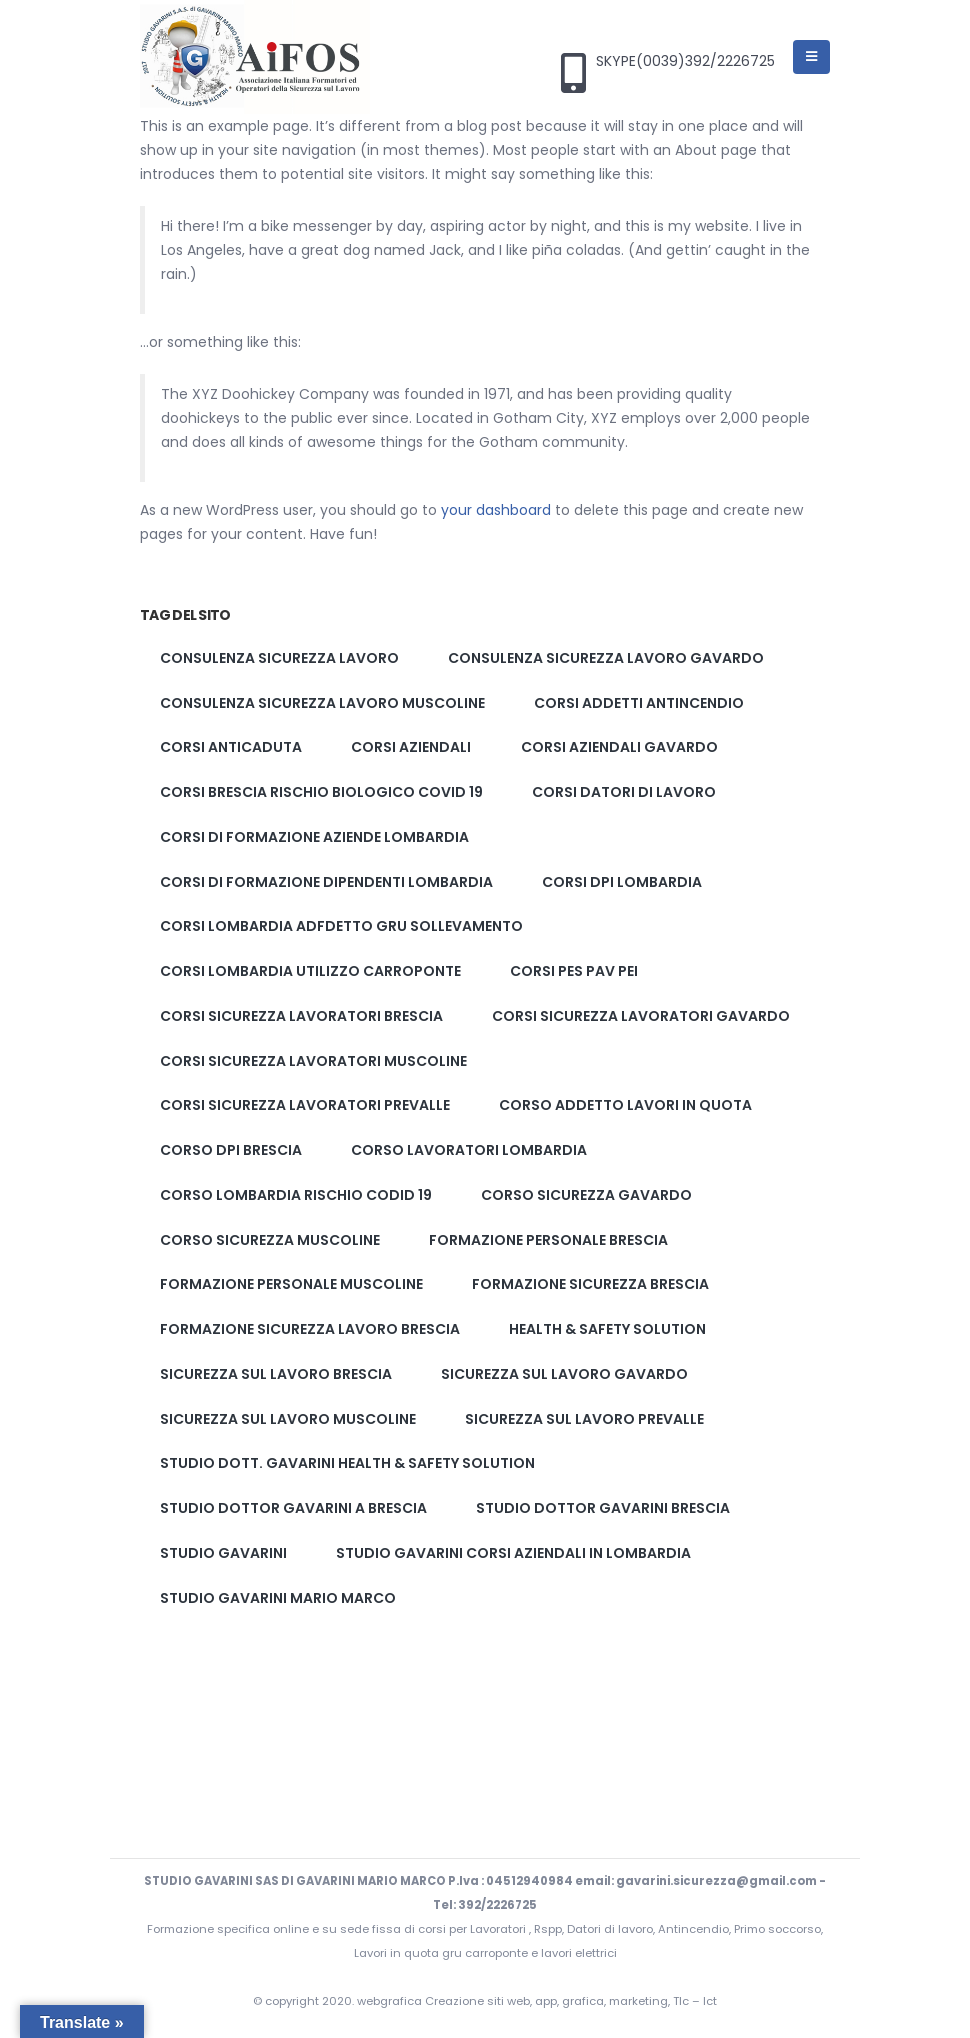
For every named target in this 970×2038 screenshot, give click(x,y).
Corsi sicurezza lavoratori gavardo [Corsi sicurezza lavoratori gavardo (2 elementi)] (641, 1016)
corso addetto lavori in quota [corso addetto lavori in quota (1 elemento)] (625, 1105)
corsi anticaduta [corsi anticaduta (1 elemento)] (231, 747)
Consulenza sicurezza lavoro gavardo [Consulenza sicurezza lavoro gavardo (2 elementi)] (606, 658)
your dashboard (496, 510)
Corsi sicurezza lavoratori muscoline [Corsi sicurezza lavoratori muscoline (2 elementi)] (313, 1061)
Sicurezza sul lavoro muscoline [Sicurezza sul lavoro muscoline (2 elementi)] (288, 1419)
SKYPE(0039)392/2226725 (685, 61)
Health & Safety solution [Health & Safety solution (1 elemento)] (607, 1329)
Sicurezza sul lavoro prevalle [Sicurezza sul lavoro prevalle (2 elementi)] (584, 1419)
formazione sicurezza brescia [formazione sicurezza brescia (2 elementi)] (590, 1284)
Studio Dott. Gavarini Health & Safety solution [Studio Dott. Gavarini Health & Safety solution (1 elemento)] (347, 1463)
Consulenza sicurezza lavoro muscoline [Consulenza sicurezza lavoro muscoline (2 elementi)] (322, 703)
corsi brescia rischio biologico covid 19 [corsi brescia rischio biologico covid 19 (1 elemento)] (321, 792)
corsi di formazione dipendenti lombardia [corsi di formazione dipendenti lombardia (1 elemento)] (326, 882)
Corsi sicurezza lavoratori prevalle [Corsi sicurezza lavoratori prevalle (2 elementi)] (305, 1105)
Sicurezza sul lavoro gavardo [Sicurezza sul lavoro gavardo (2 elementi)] (564, 1374)
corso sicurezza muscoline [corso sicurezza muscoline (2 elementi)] (270, 1240)
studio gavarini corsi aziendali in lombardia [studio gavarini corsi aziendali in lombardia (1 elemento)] (513, 1553)
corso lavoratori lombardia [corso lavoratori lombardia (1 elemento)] (469, 1150)
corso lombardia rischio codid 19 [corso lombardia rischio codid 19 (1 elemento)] (296, 1195)
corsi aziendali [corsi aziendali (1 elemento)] (411, 747)
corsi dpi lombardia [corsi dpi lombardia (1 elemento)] (622, 882)
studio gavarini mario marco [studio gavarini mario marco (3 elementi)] (278, 1598)
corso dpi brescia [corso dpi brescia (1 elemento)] (231, 1150)
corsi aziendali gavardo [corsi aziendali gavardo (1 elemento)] (619, 747)
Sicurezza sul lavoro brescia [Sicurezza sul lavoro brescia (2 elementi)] (276, 1374)
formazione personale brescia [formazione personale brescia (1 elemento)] (548, 1240)
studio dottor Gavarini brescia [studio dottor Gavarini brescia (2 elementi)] (603, 1508)
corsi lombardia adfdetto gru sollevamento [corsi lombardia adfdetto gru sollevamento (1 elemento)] (341, 926)
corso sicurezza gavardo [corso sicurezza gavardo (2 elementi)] (586, 1195)
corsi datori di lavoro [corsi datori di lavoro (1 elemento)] (624, 792)
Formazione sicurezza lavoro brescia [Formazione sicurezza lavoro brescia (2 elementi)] (310, 1329)
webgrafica (391, 2001)
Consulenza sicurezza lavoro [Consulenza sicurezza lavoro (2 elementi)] (279, 658)
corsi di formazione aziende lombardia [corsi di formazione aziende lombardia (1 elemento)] (314, 837)
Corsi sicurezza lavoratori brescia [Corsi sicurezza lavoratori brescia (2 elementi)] (301, 1016)
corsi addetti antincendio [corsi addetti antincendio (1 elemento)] (639, 703)
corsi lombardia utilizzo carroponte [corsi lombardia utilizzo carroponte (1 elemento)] (310, 971)
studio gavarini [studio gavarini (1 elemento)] (223, 1553)
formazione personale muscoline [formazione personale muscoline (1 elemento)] (291, 1284)
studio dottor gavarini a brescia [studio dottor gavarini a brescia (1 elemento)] (293, 1508)
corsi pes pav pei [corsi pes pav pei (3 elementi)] (574, 971)
